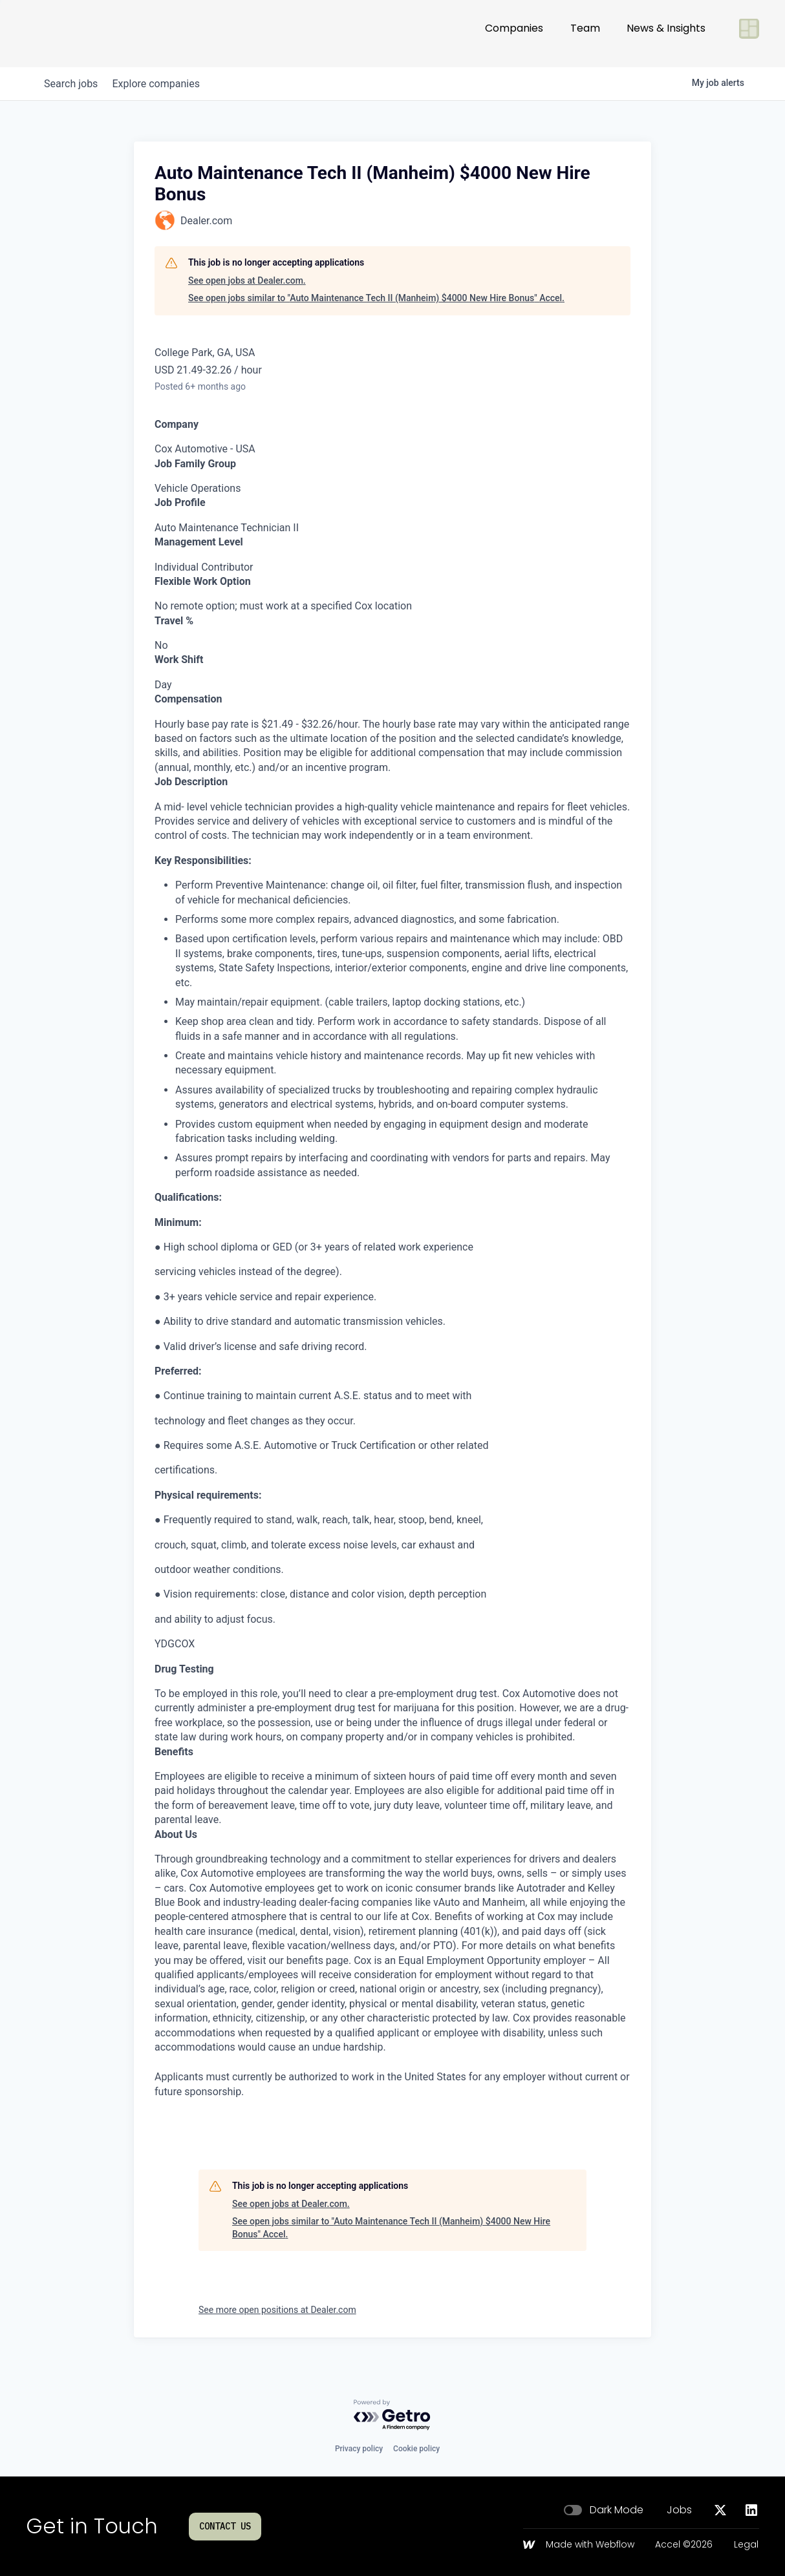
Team (585, 33)
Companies (514, 33)
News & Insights (666, 33)
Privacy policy (359, 2448)
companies (165, 84)
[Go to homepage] (68, 33)
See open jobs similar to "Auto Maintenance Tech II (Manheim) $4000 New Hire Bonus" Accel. (376, 298)
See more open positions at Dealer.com (277, 2310)
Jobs (679, 2510)
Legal (746, 2545)
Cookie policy (416, 2448)
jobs (74, 84)
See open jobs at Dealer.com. (247, 280)
